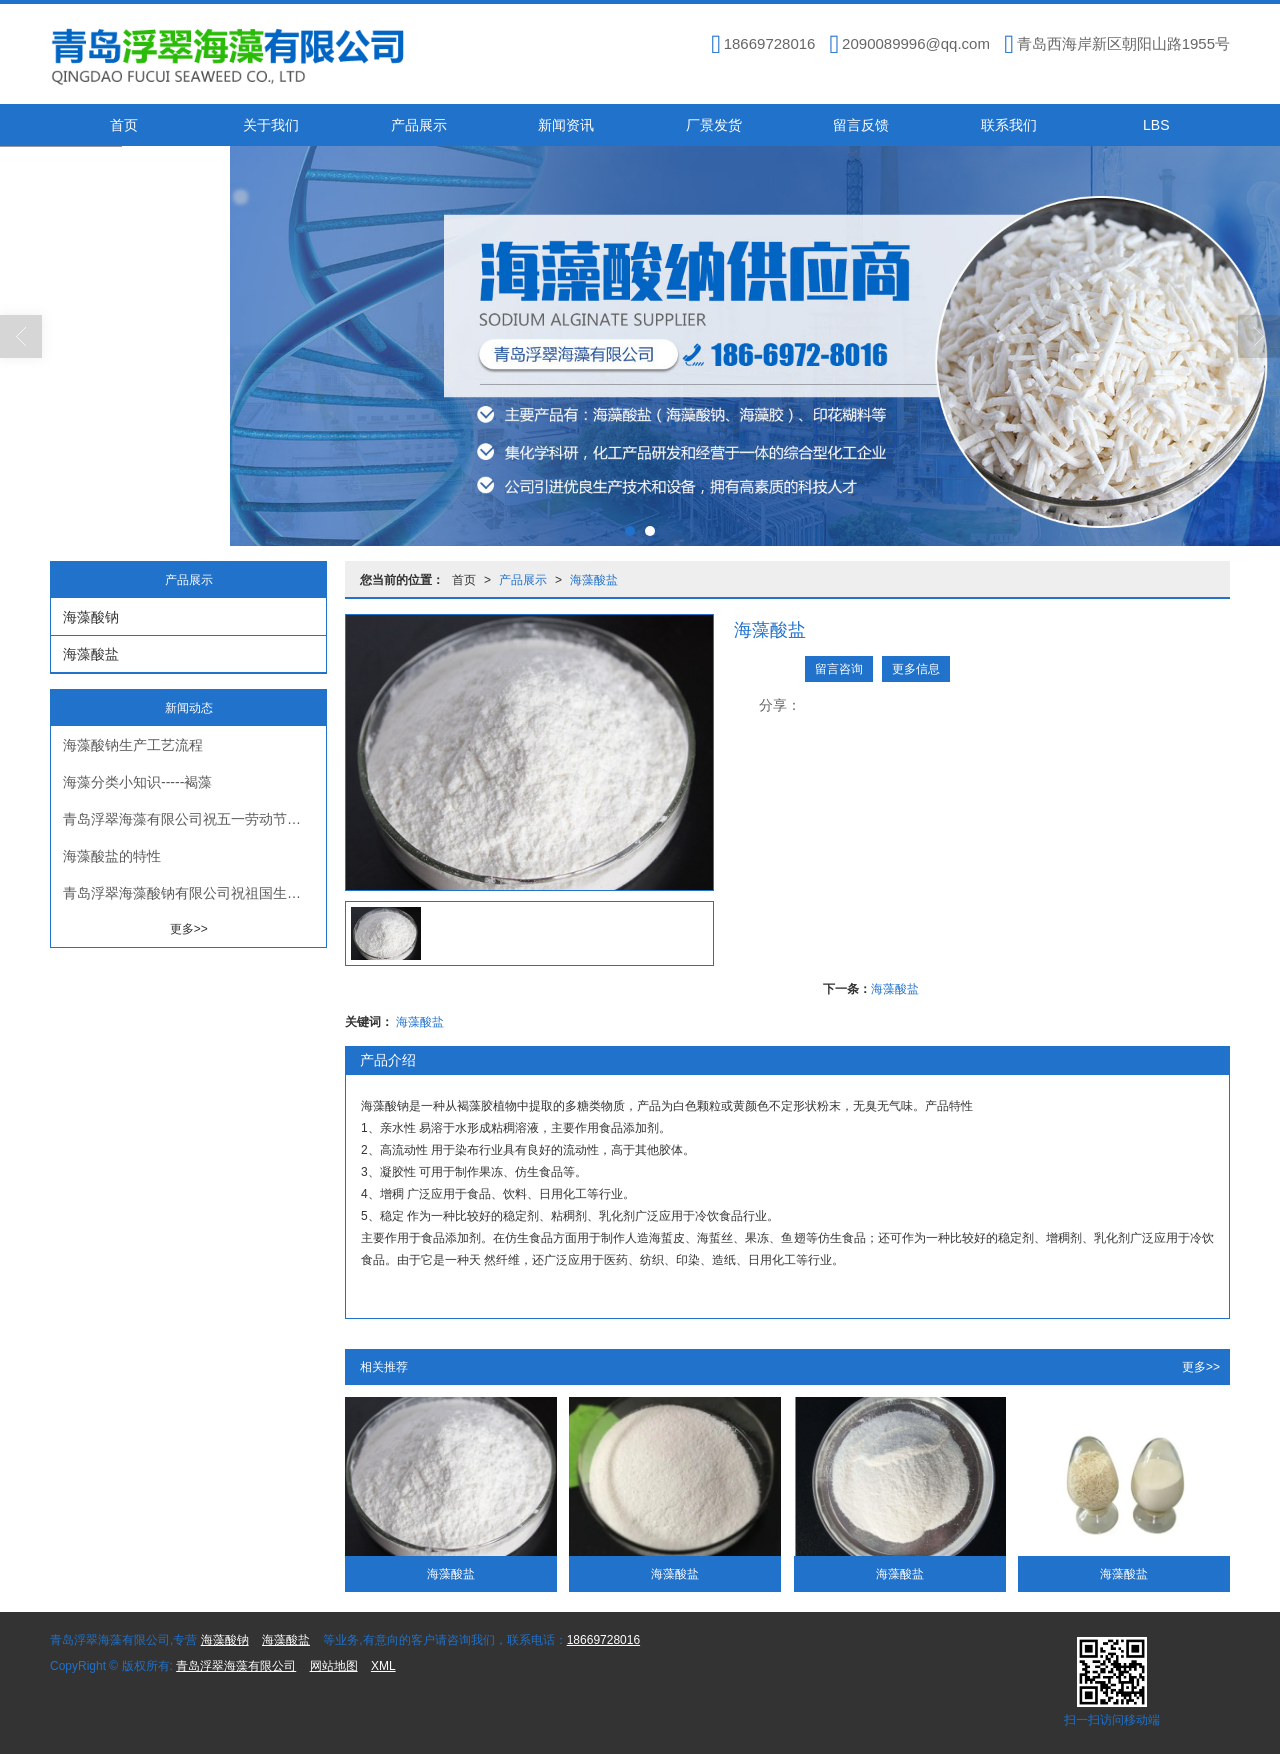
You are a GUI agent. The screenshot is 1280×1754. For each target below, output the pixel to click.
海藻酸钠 (91, 617)
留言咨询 (839, 669)
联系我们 (1009, 125)
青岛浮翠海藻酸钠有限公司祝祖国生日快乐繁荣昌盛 (194, 893)
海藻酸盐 (594, 580)
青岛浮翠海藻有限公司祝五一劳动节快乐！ (194, 819)
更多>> (1201, 1367)
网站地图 (334, 1666)
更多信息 (916, 669)
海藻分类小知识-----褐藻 (137, 782)
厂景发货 (714, 125)
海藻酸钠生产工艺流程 (133, 745)
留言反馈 (861, 125)
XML (383, 1666)
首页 (124, 125)
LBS (1156, 125)
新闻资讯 (566, 125)
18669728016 (603, 1640)
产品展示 (419, 125)
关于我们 (271, 125)
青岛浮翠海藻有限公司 (236, 1666)
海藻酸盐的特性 (112, 856)
